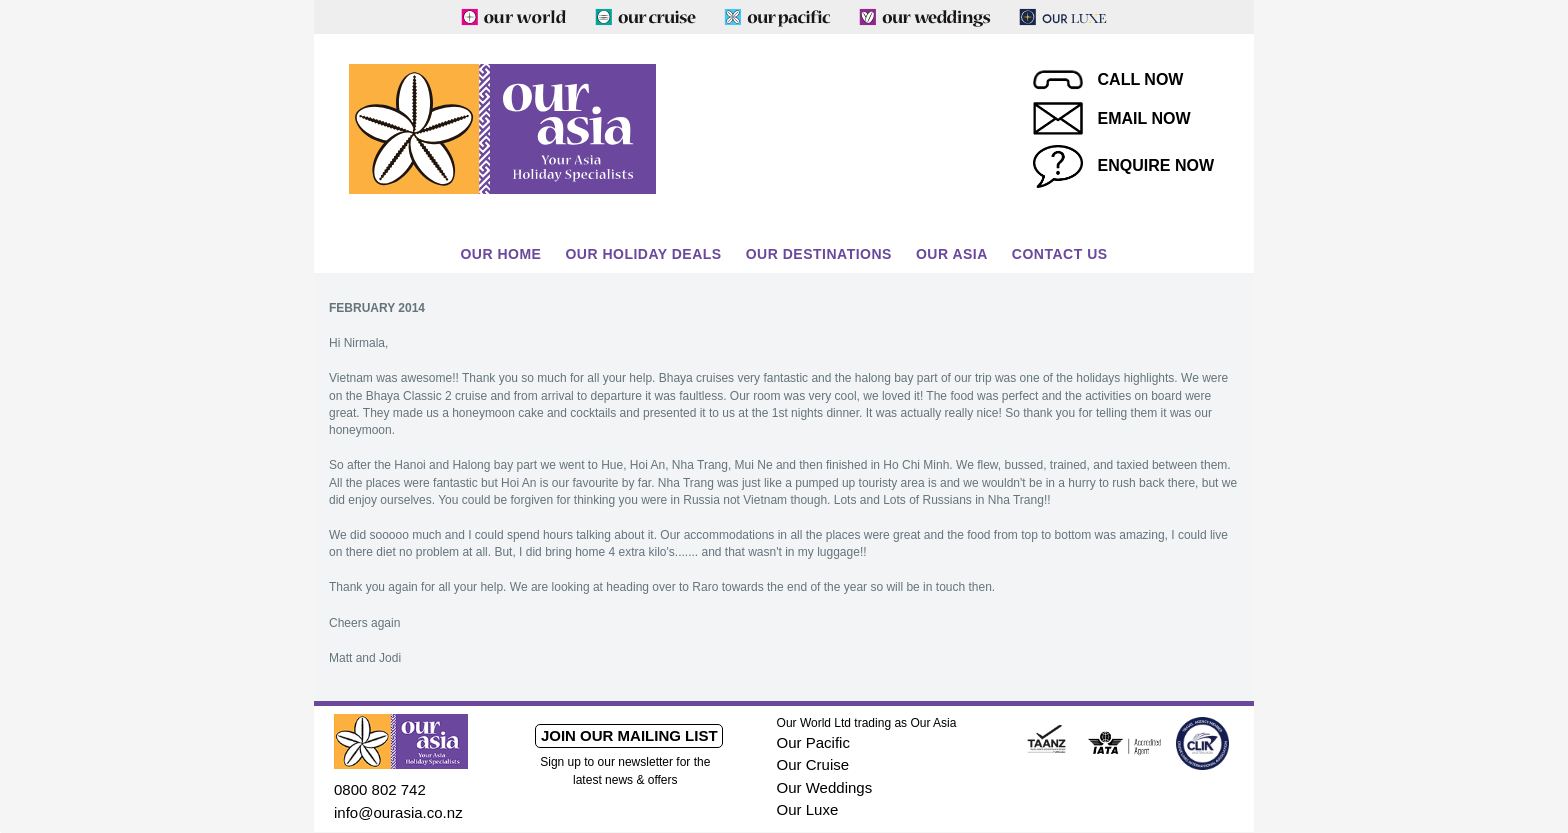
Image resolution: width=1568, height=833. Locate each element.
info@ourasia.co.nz (398, 812)
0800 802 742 (380, 789)
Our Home (500, 254)
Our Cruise (813, 764)
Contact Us (1060, 254)
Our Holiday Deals (643, 254)
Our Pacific (813, 742)
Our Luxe (808, 809)
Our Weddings (825, 787)
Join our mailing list (629, 735)
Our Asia (952, 254)
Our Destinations (819, 254)
